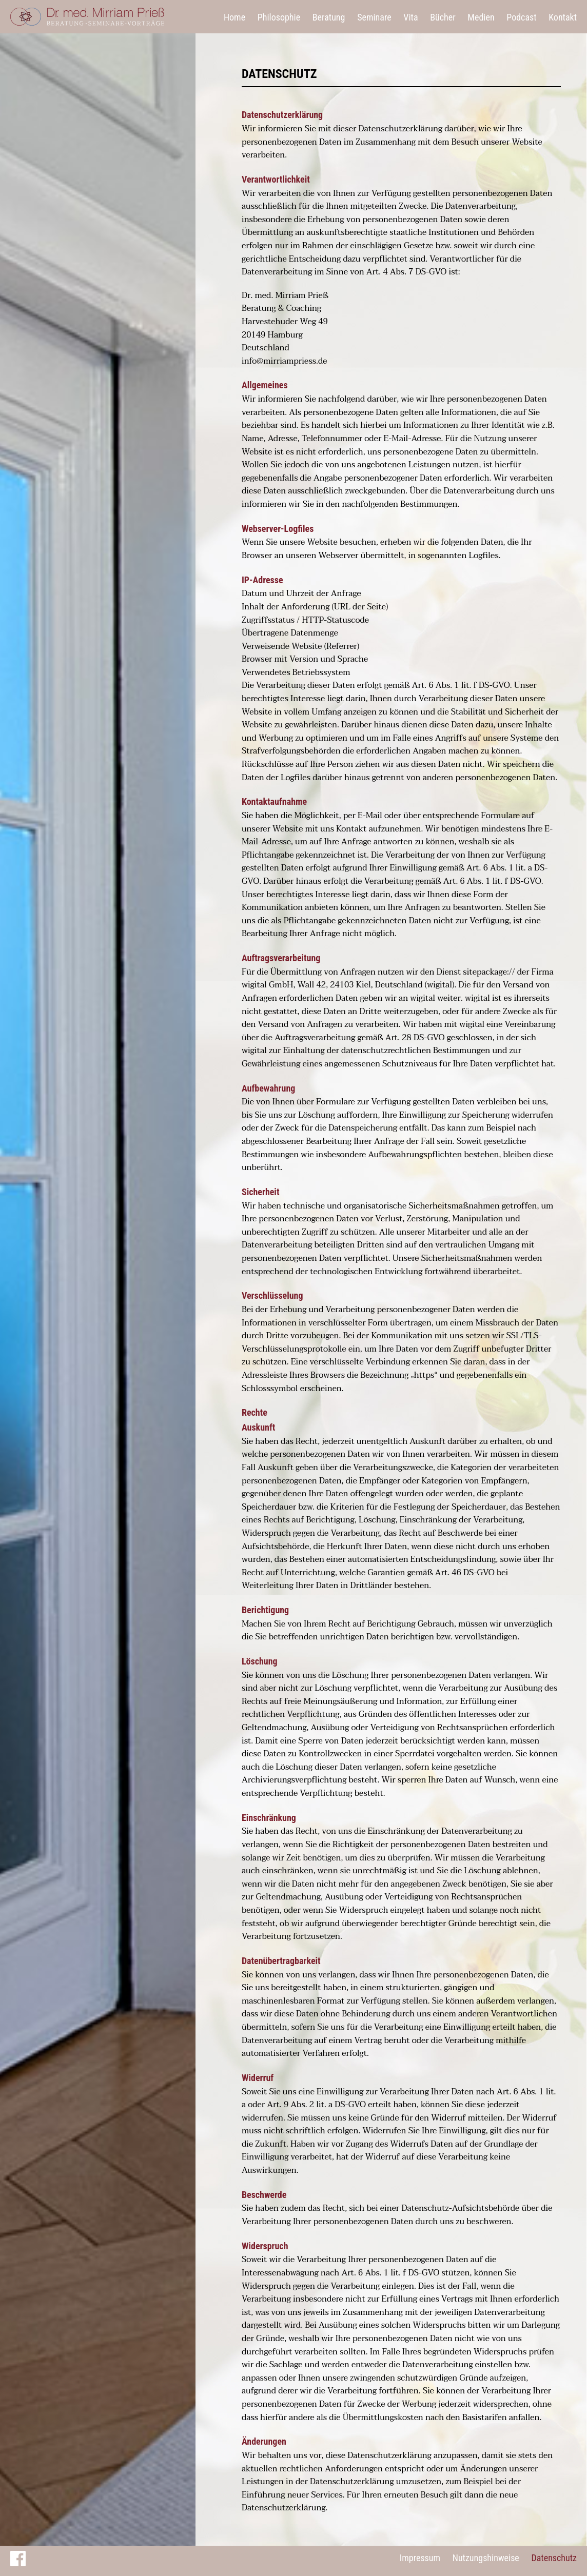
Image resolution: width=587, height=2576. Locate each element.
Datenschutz (554, 2557)
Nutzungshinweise (486, 2557)
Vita (410, 17)
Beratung (328, 17)
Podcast (521, 17)
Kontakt (563, 17)
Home (234, 17)
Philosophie (279, 17)
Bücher (442, 17)
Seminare (374, 17)
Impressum (420, 2557)
